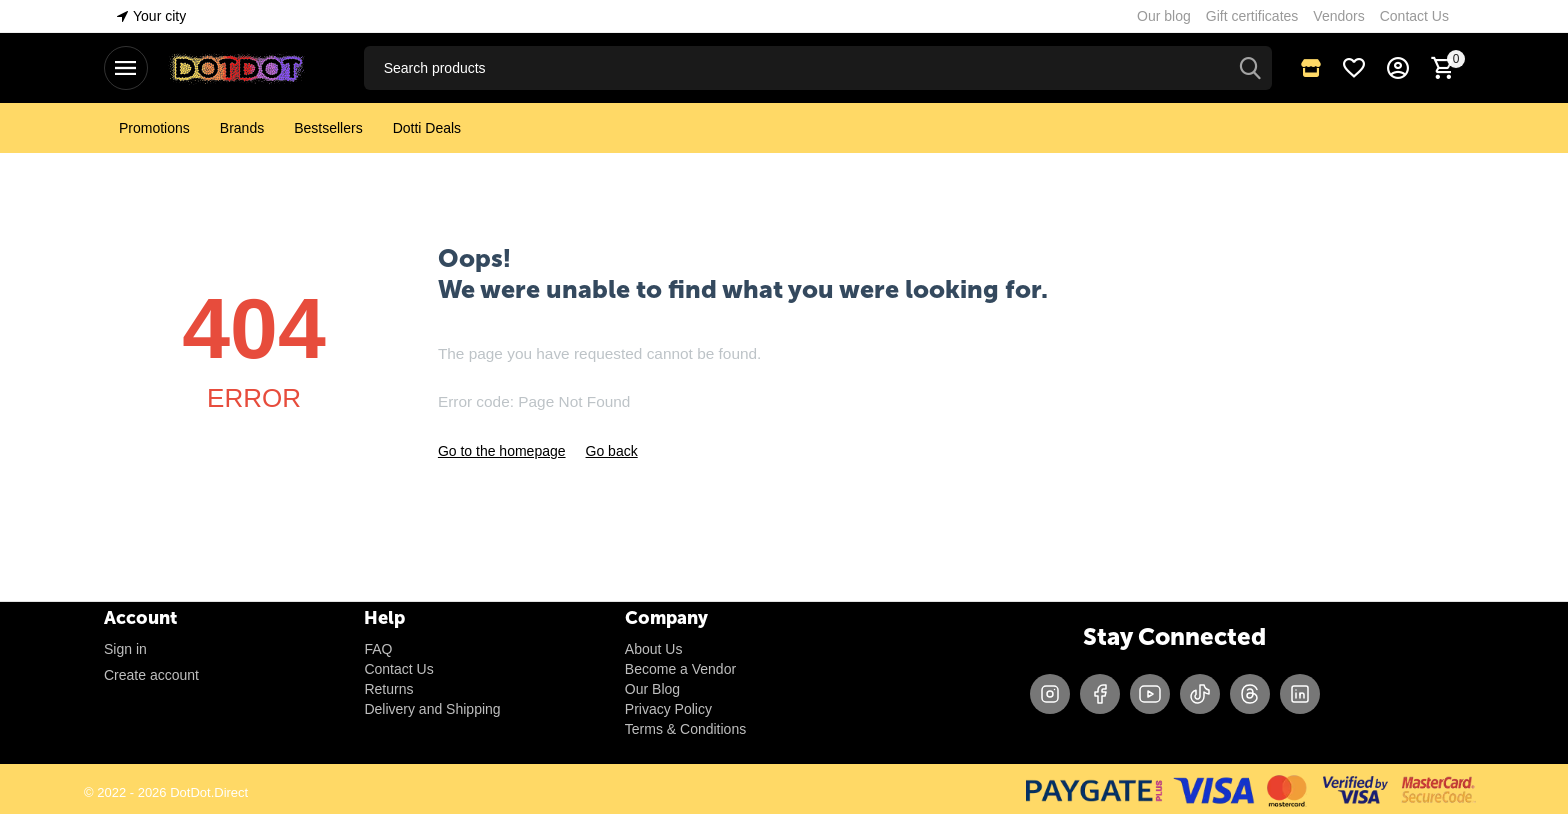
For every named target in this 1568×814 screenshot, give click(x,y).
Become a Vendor (680, 669)
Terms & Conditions (685, 729)
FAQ (378, 649)
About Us (654, 649)
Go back (612, 451)
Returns (388, 689)
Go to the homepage (502, 451)
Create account (151, 675)
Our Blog (652, 689)
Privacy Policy (668, 709)
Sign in (125, 649)
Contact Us (398, 669)
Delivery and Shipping (432, 709)
